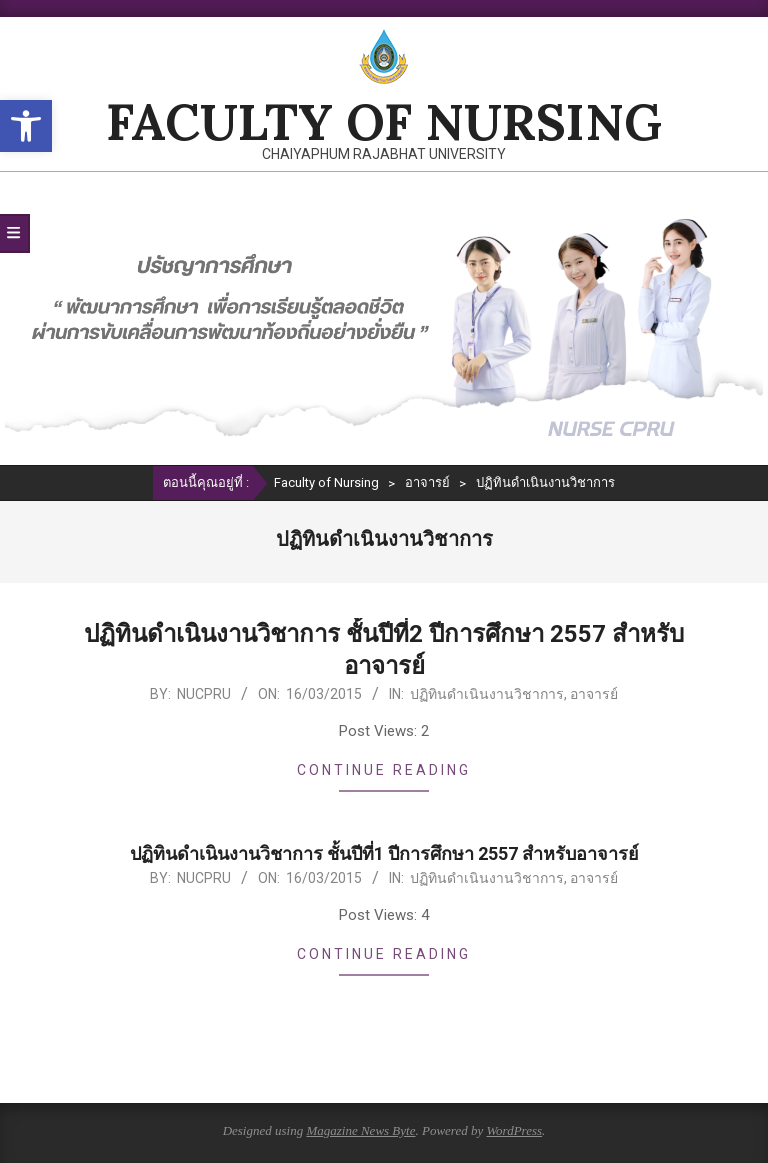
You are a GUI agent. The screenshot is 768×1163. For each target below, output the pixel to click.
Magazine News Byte (360, 1130)
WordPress (514, 1130)
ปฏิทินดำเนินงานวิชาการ (487, 694)
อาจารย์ (594, 694)
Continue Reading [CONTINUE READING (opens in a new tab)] (384, 770)
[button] (26, 126)
